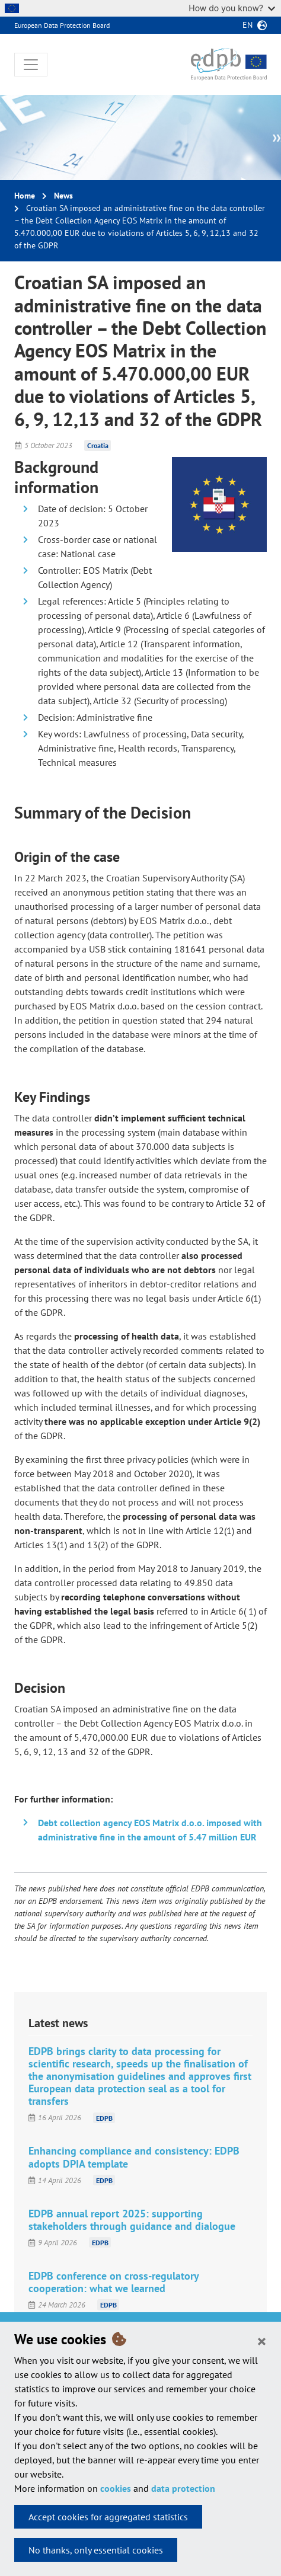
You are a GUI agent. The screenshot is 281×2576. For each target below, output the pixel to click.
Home (24, 195)
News (63, 195)
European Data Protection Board (62, 25)
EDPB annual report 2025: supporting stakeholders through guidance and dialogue (131, 2220)
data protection (183, 2488)
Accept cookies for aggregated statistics (108, 2517)
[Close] (262, 2340)
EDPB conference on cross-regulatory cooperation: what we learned (113, 2282)
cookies (115, 2488)
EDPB (104, 2117)
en (247, 25)
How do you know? (232, 8)
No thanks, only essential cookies (95, 2550)
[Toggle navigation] (30, 64)
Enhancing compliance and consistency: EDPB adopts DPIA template (134, 2157)
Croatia (97, 445)
